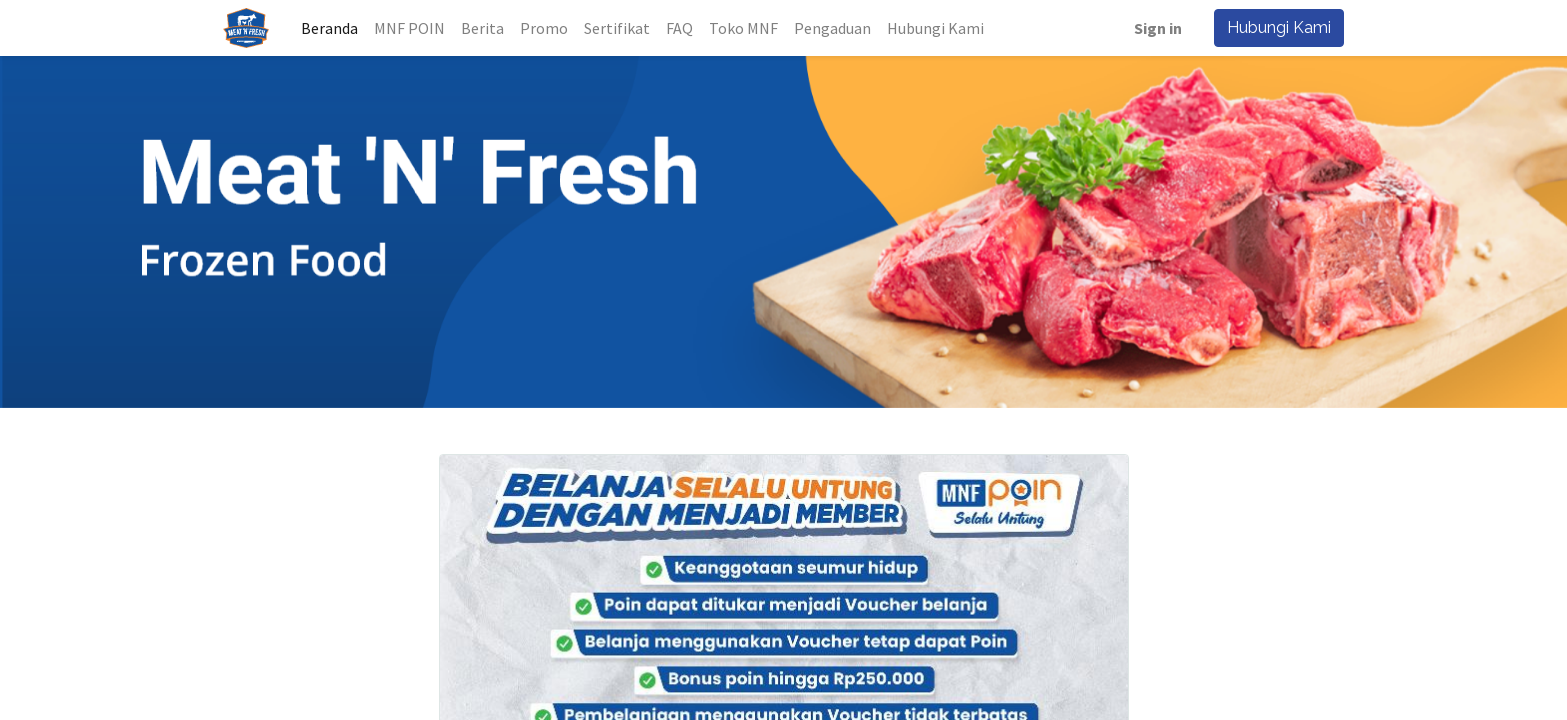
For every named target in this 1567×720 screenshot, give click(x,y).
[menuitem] (334, 28)
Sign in (1153, 28)
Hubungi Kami (1274, 27)
